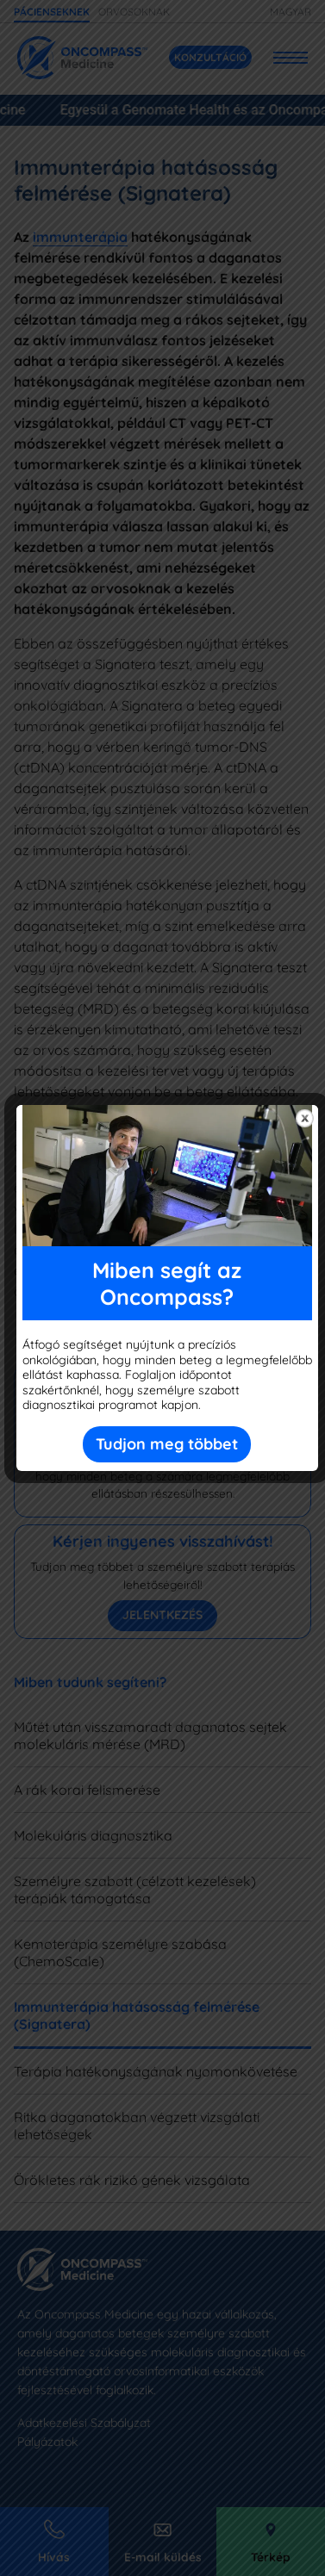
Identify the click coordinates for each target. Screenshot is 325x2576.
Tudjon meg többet (167, 1444)
